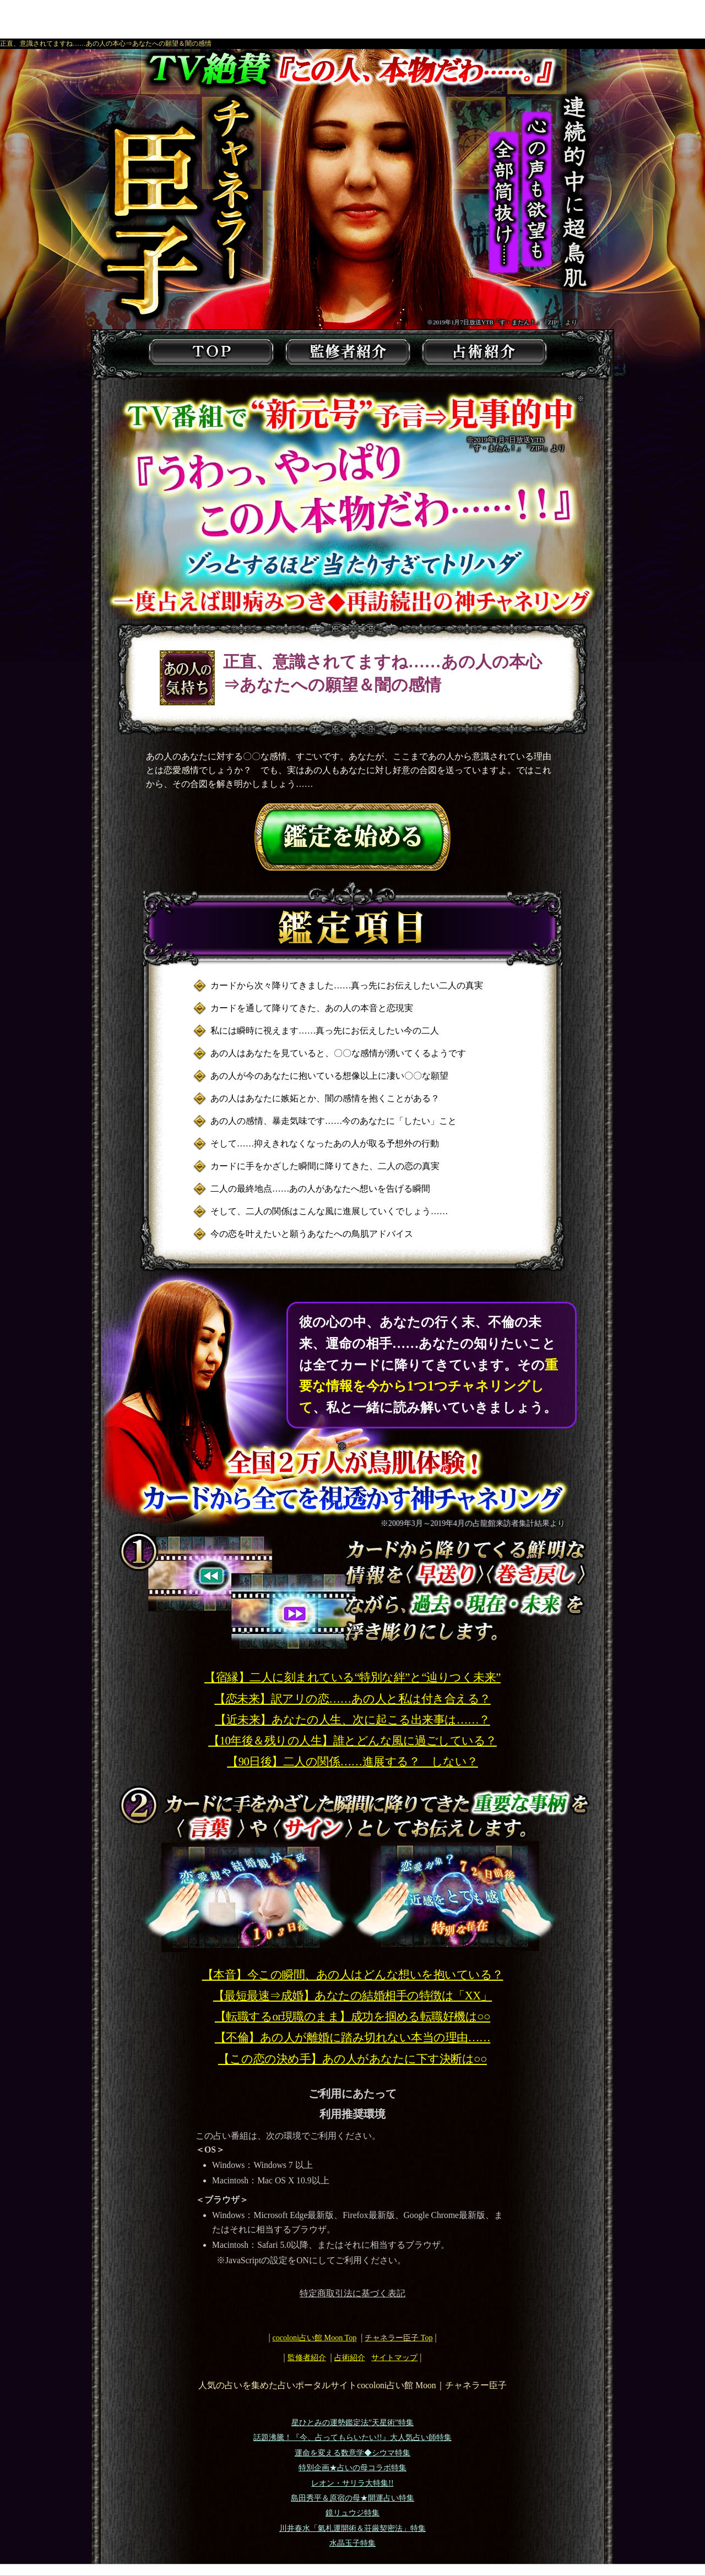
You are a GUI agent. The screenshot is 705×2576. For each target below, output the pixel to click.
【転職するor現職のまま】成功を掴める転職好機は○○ (352, 2016)
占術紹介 (349, 2357)
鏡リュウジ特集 (352, 2513)
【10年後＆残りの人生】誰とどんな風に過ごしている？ (352, 1741)
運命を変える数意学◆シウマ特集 (352, 2453)
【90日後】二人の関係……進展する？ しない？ (352, 1762)
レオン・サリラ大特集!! (352, 2483)
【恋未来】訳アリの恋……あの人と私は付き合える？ (352, 1699)
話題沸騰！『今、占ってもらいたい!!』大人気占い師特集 (352, 2437)
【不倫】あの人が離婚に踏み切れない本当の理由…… (352, 2037)
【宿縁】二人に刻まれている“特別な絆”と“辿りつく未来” (352, 1677)
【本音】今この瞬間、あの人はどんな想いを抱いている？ (352, 1975)
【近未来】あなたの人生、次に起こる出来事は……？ (352, 1720)
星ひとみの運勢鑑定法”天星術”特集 (352, 2423)
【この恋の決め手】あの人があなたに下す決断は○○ (352, 2059)
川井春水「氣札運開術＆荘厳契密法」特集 (352, 2528)
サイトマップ (394, 2357)
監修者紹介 (307, 2357)
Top (398, 2337)
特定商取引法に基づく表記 (352, 2293)
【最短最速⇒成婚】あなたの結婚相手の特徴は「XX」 (352, 1996)
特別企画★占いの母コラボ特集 (352, 2468)
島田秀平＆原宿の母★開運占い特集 (352, 2498)
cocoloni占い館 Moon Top (314, 2337)
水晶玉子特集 (352, 2543)
